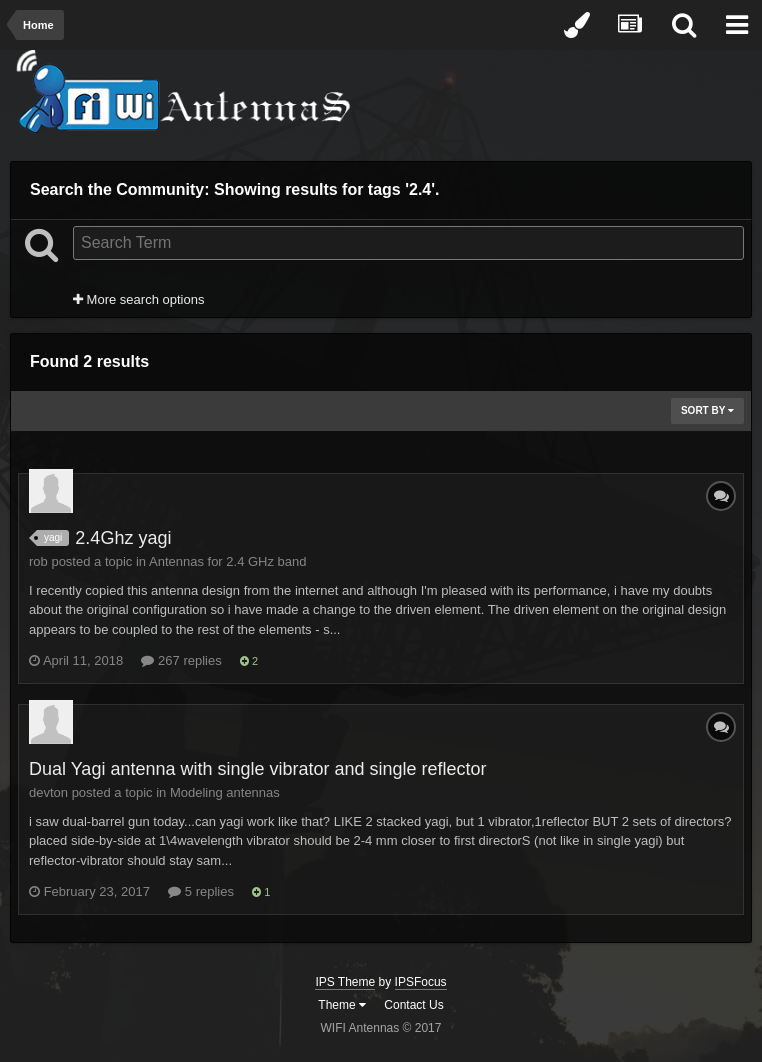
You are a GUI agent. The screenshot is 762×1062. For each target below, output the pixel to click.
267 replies (181, 660)
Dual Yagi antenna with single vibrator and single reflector (258, 769)
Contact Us (413, 1005)
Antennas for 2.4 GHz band (228, 561)
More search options (138, 299)
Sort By (707, 410)
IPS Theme (345, 982)
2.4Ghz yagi (123, 538)
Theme (342, 1005)
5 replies (201, 891)
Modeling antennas (225, 792)
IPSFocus (421, 982)
